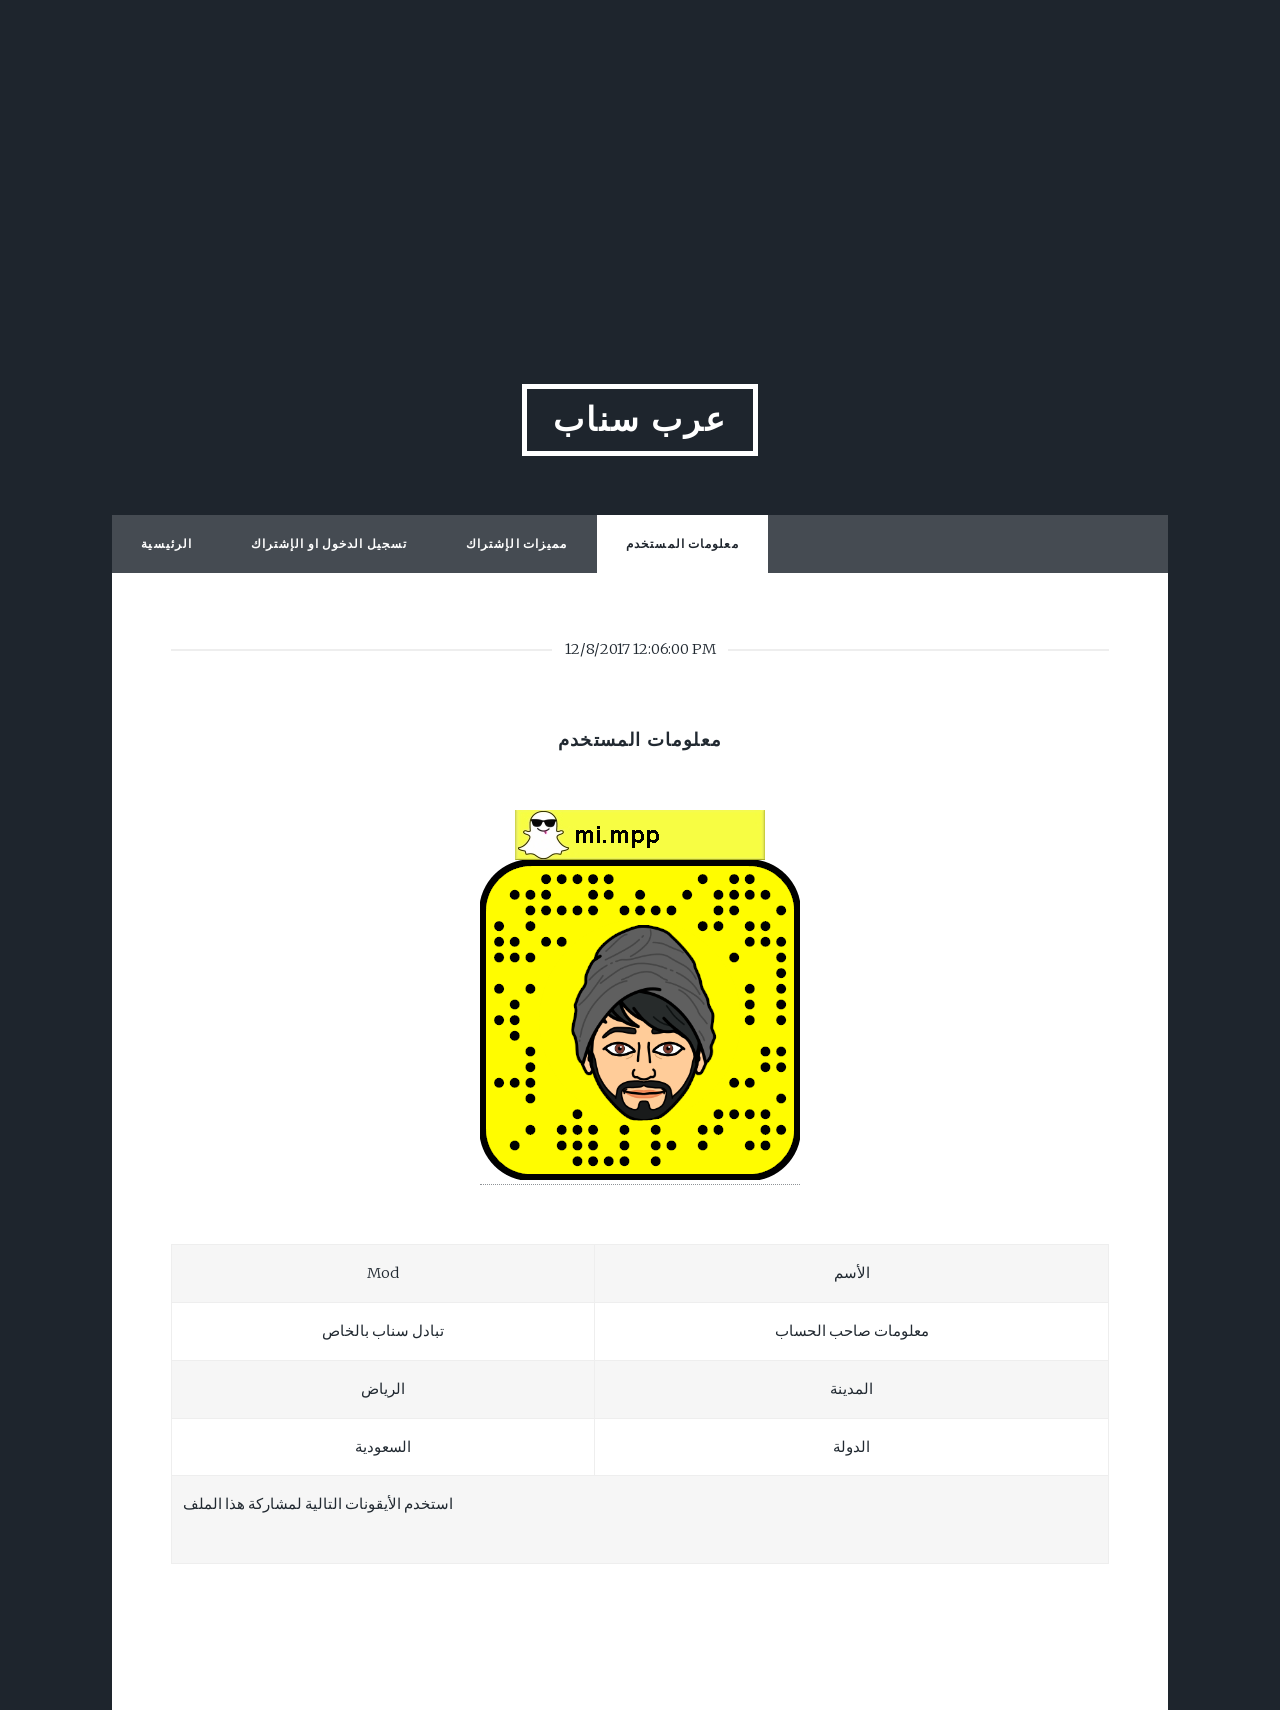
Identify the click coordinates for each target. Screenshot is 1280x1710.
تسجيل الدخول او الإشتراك (329, 543)
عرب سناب (640, 419)
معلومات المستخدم (682, 543)
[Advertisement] (640, 140)
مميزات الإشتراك (517, 543)
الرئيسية (166, 543)
